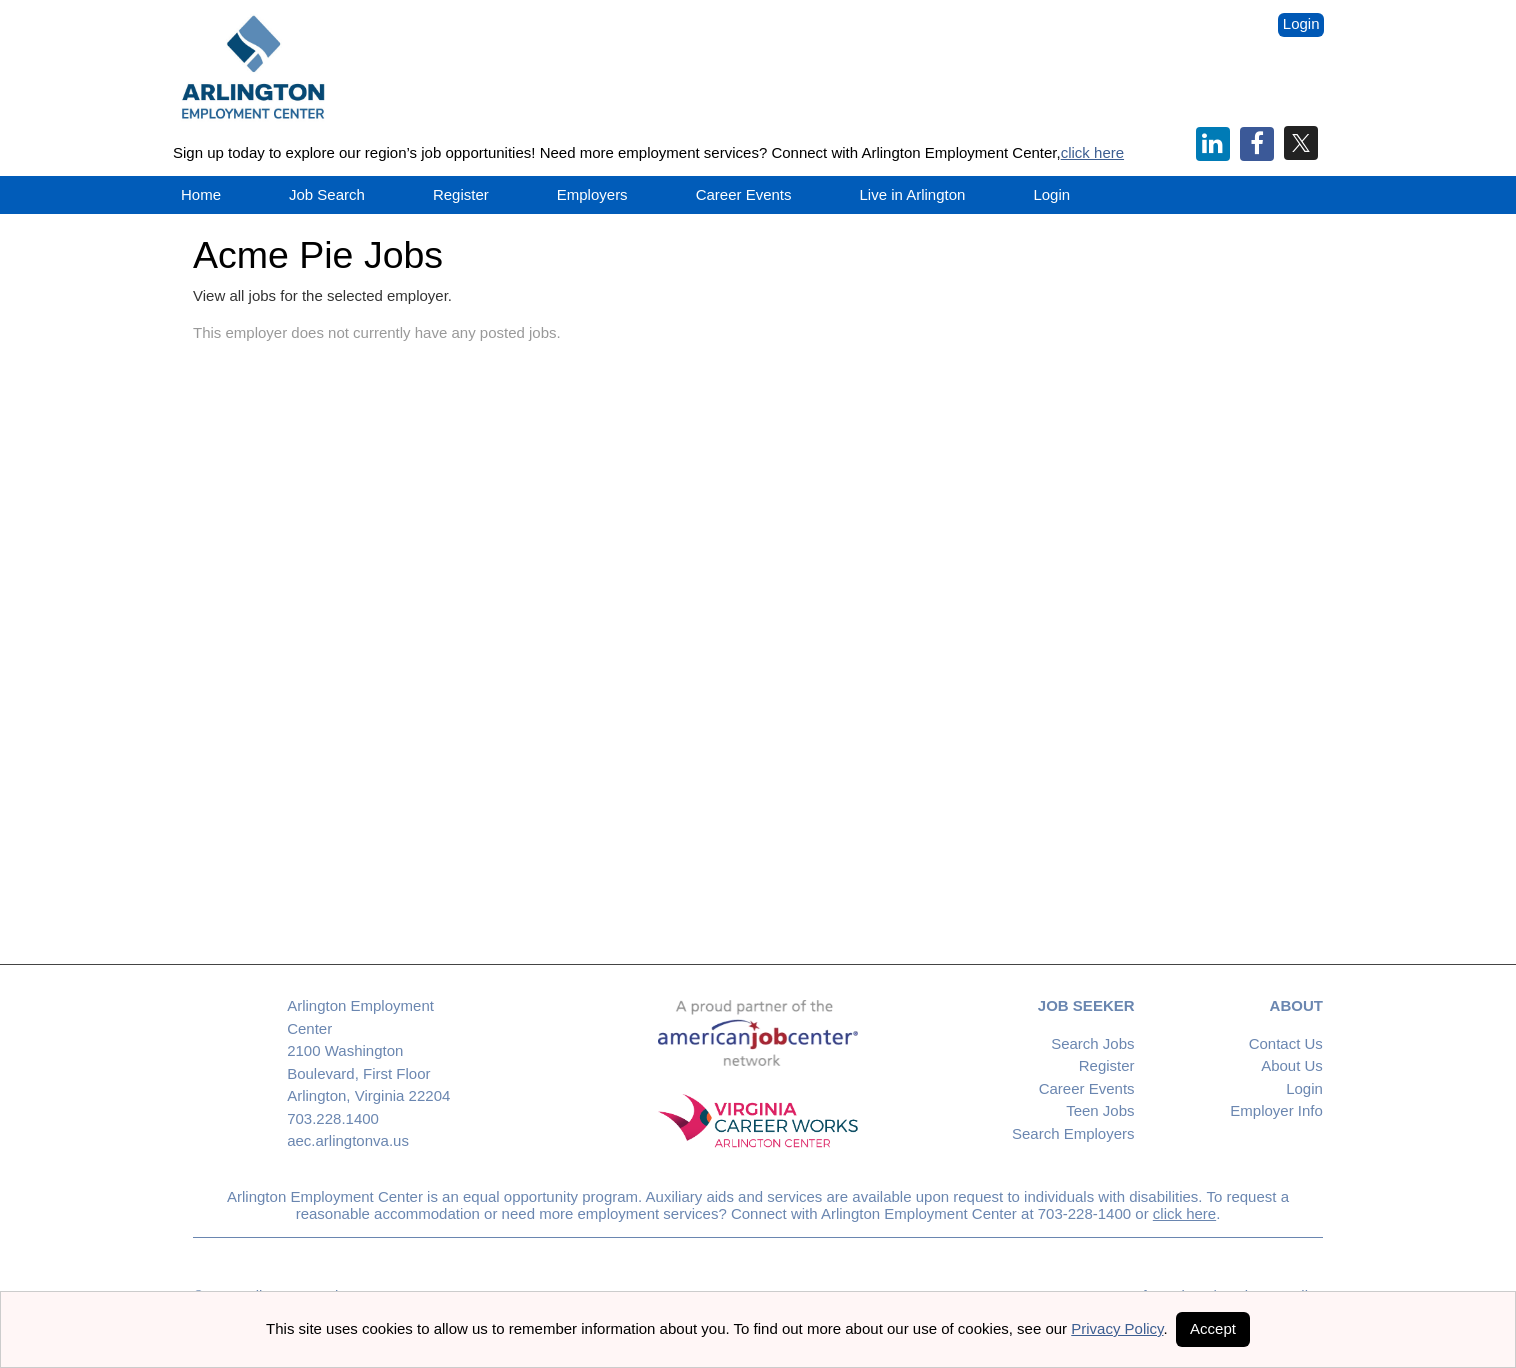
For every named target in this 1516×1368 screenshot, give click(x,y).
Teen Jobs (1100, 1110)
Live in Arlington (913, 194)
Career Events (1087, 1088)
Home (201, 194)
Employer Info (1276, 1110)
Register (461, 194)
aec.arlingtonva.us (348, 1140)
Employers (592, 194)
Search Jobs (1092, 1043)
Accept (1213, 1328)
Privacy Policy (1117, 1328)
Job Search (327, 194)
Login (1301, 23)
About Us (1292, 1065)
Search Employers (1073, 1133)
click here (1092, 152)
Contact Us (1286, 1043)
